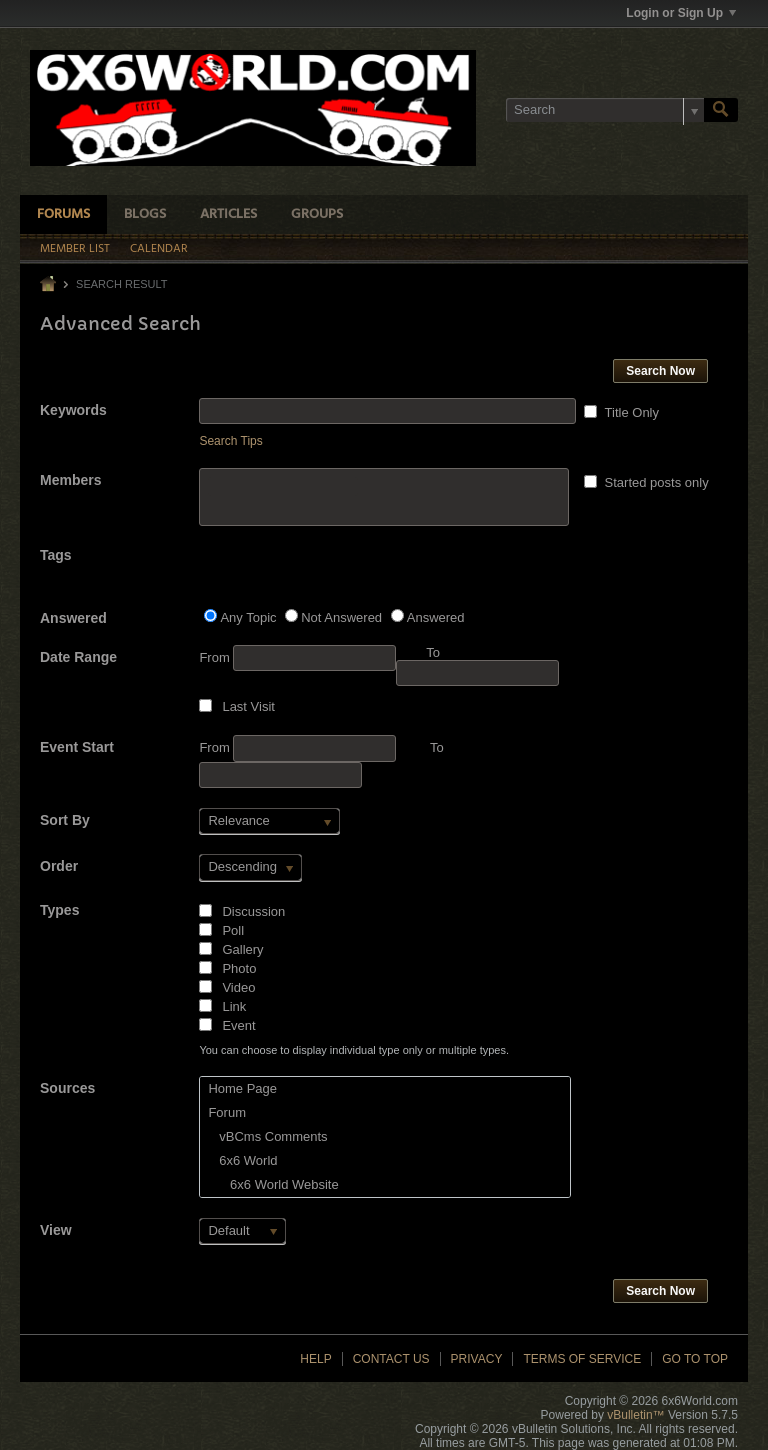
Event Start (77, 747)
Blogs (145, 214)
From (297, 658)
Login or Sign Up (681, 13)
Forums (63, 214)
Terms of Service (582, 1359)
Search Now (660, 371)
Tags (56, 555)
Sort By (65, 820)
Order (59, 866)
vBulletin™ (635, 1415)
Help (315, 1359)
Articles (228, 214)
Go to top (695, 1359)
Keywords (73, 410)
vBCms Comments (267, 1136)
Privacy (477, 1359)
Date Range (78, 657)
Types (59, 910)
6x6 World (242, 1160)
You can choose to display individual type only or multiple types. (354, 1050)
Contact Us (391, 1359)
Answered (73, 618)
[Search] (605, 110)
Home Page (242, 1088)
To (437, 747)
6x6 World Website (273, 1184)
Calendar (159, 249)
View (56, 1230)
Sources (67, 1088)
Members (70, 480)
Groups (317, 214)
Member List (75, 249)
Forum (227, 1112)
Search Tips (230, 441)
